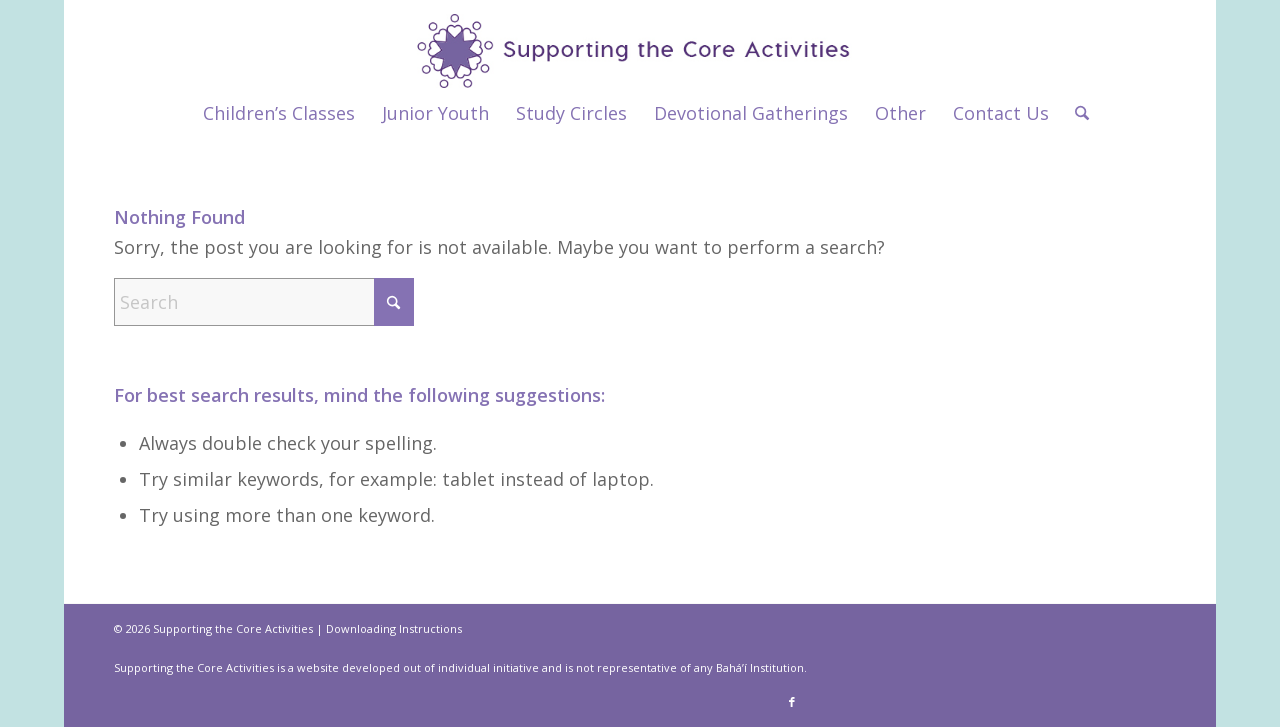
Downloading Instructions (394, 628)
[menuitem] (279, 113)
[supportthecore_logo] (640, 44)
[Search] (1075, 113)
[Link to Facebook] (792, 702)
